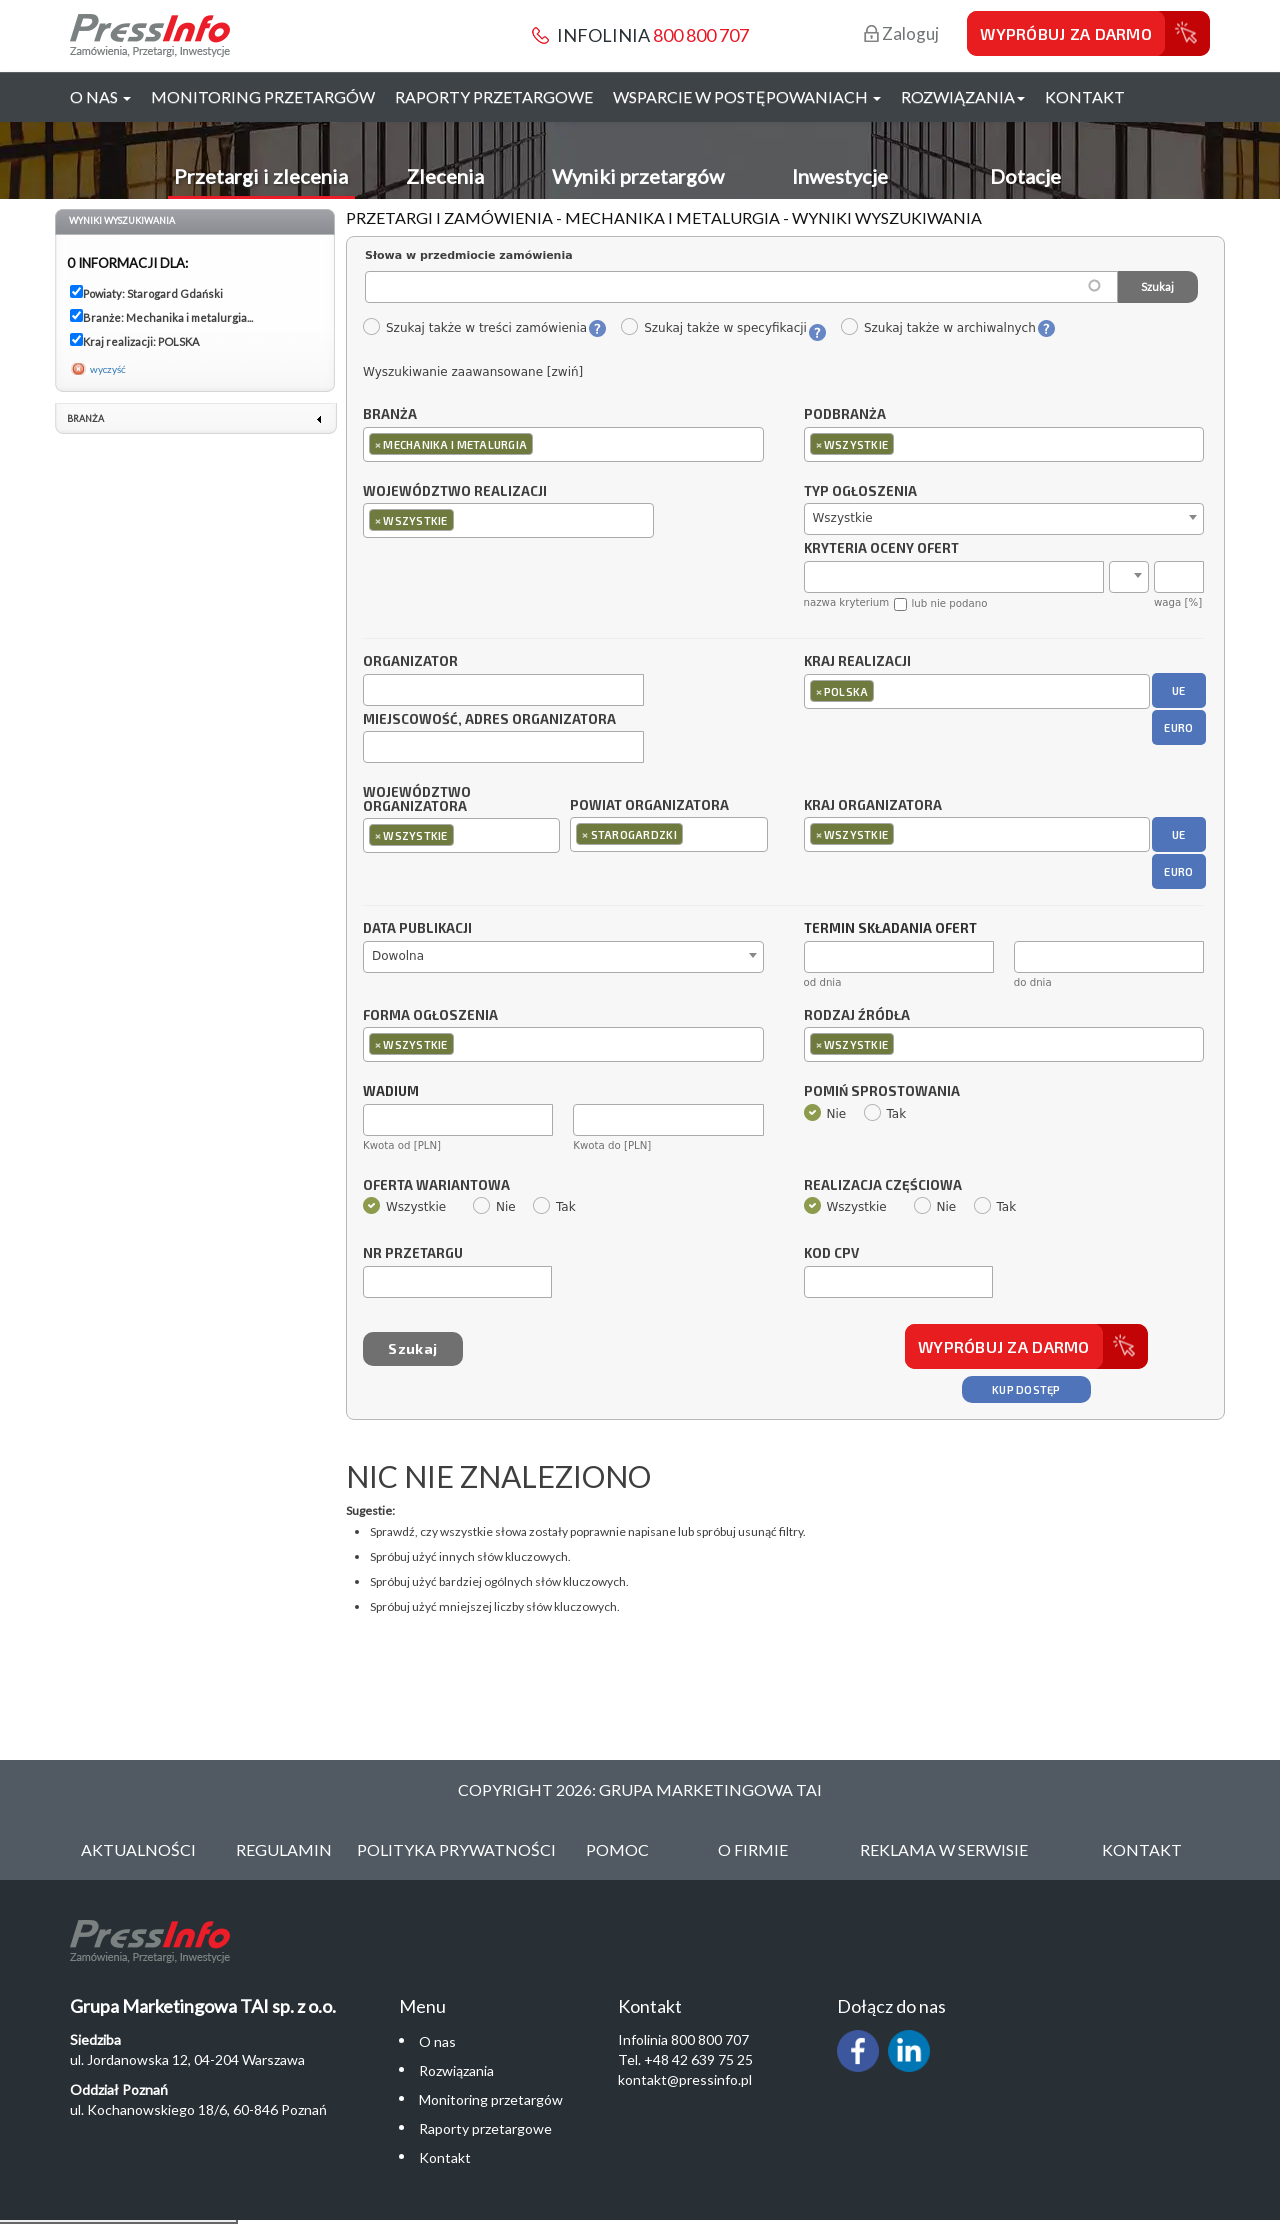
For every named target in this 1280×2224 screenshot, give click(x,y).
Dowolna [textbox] (398, 956)
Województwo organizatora (417, 800)
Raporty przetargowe (494, 96)
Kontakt (1085, 96)
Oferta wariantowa (436, 1186)
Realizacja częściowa (883, 1186)
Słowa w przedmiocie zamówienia (469, 255)
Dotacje (1025, 176)
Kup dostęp (1026, 1389)
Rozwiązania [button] (963, 96)
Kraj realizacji (857, 662)
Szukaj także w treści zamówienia (474, 328)
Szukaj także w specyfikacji (713, 328)
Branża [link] (85, 418)
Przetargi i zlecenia (261, 176)
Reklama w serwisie (944, 1849)
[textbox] (542, 443)
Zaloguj (901, 33)
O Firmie (753, 1849)
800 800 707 (701, 35)
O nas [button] (100, 96)
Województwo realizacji (455, 492)
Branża (390, 415)
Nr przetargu (413, 1254)
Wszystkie (404, 1207)
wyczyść (108, 369)
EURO (1178, 727)
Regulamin (284, 1849)
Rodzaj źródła (857, 1016)
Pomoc (617, 1849)
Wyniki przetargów (638, 176)
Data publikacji (417, 929)
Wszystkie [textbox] (843, 518)
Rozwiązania (456, 2070)
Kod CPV (831, 1254)
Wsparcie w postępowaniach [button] (747, 96)
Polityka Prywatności (456, 1849)
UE (1179, 690)
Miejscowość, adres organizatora (489, 720)
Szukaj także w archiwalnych (938, 328)
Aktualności (138, 1849)
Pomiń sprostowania (882, 1092)
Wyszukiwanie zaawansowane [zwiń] (473, 372)
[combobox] (563, 444)
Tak (885, 1114)
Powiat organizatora (649, 805)
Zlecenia (445, 176)
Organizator (410, 662)
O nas (437, 2041)
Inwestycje (840, 176)
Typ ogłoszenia (860, 492)
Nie (825, 1114)
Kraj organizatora (873, 805)
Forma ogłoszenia (430, 1016)
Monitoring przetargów (263, 96)
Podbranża (845, 415)
